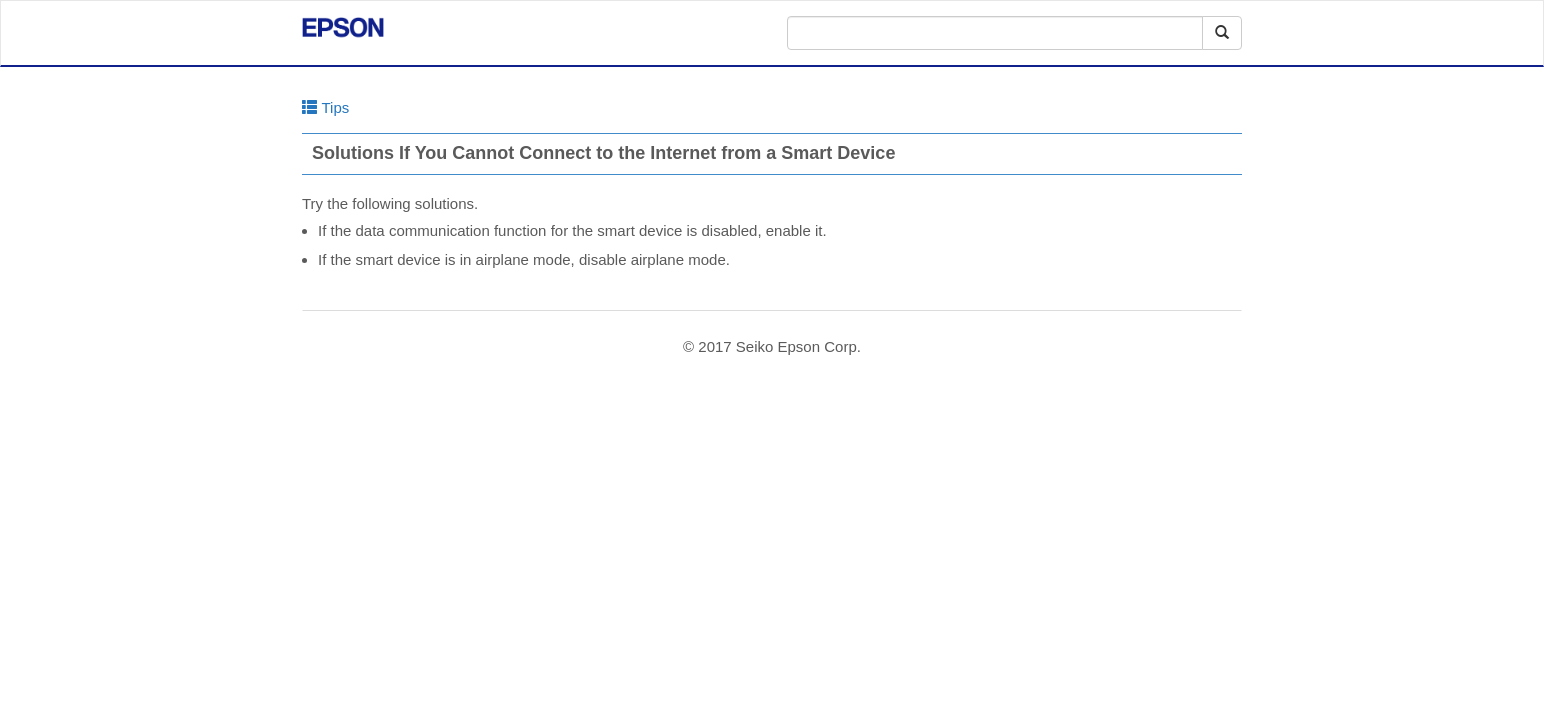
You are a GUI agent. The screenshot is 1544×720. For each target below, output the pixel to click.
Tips (325, 107)
